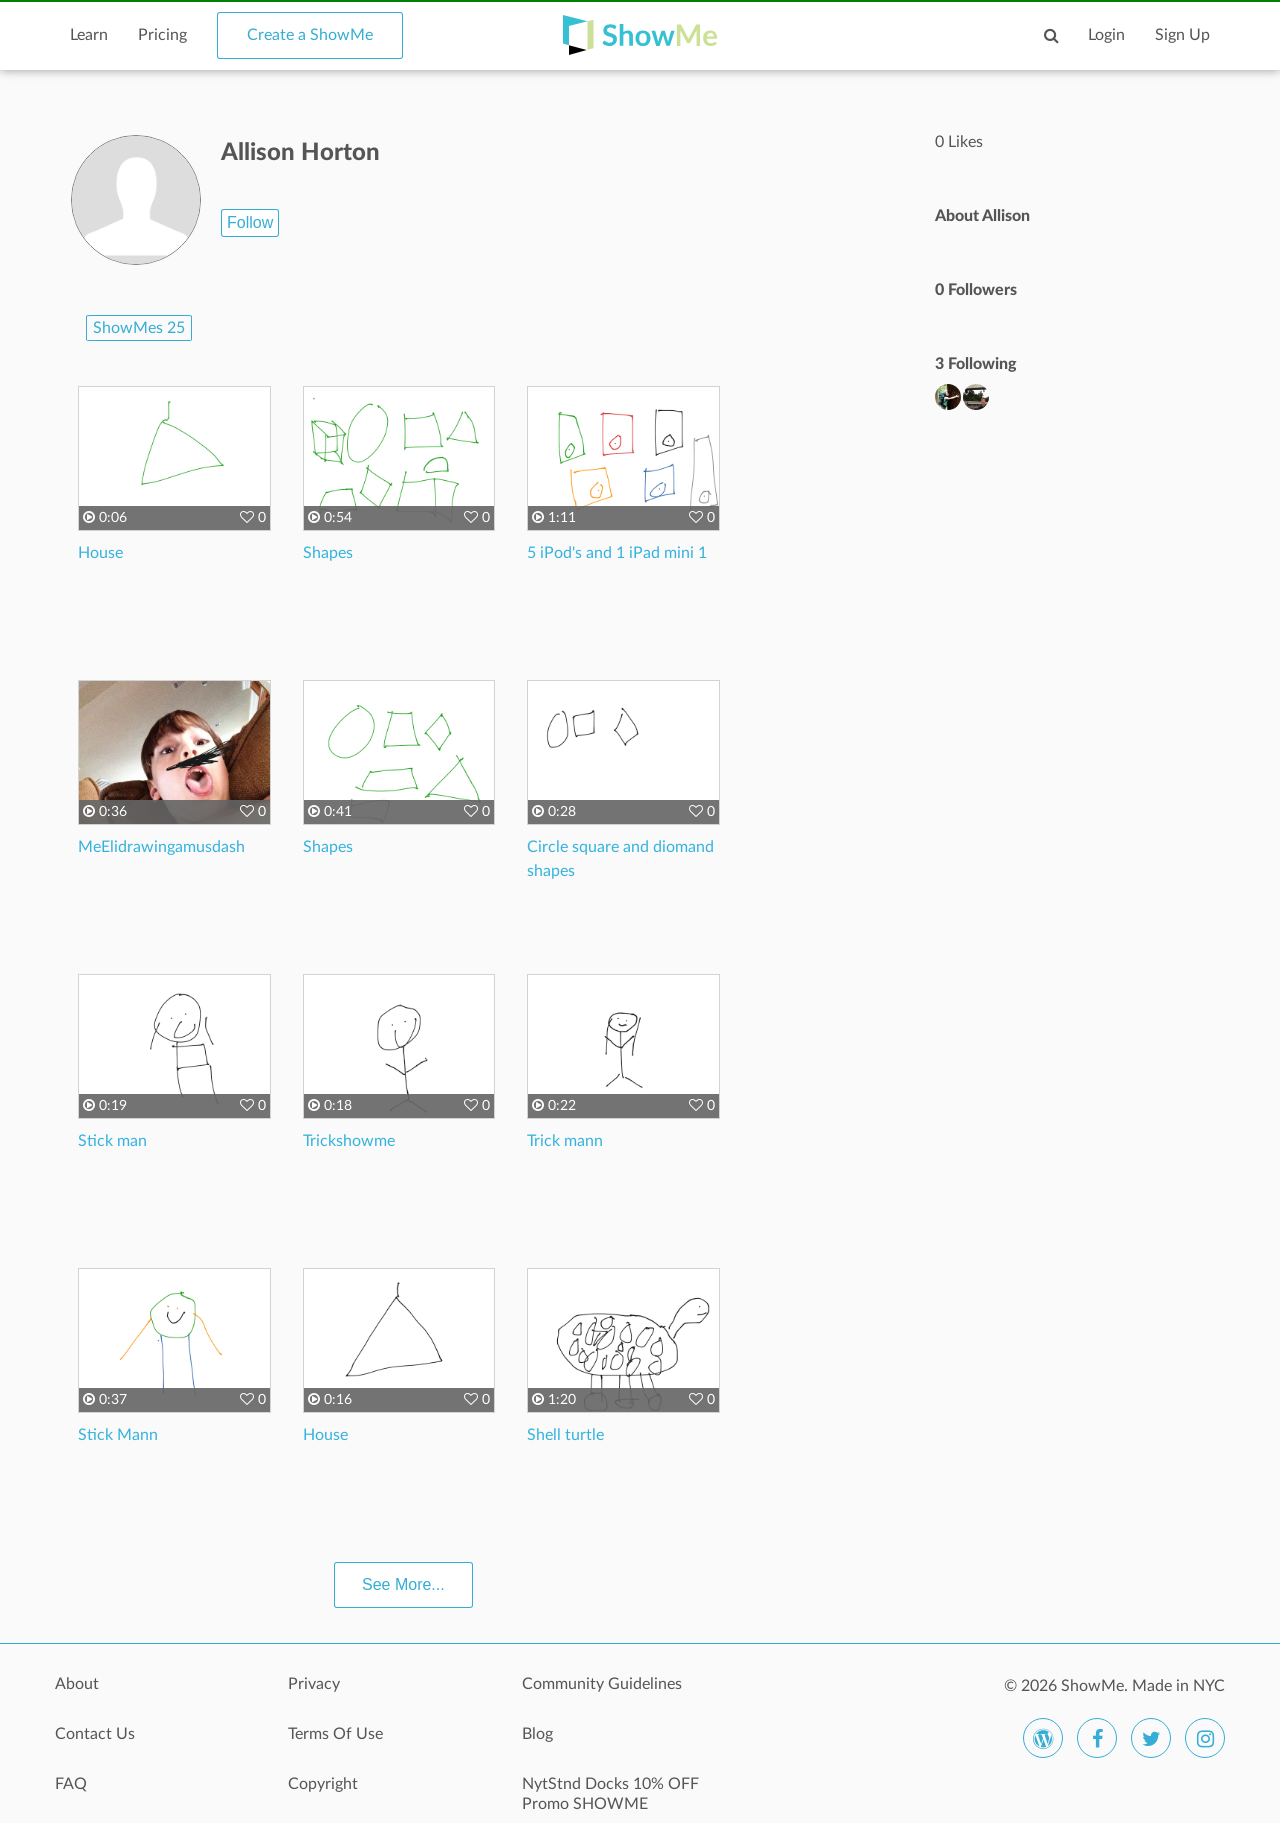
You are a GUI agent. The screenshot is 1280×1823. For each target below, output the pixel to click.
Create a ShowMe (310, 35)
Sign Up (1182, 35)
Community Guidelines (602, 1684)
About (77, 1684)
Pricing (162, 35)
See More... (403, 1584)
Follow (250, 222)
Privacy (314, 1684)
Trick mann (565, 1141)
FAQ (71, 1784)
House (100, 553)
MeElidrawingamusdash (161, 847)
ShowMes (139, 328)
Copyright (323, 1784)
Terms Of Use (335, 1734)
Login (1106, 35)
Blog (537, 1734)
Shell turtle (565, 1435)
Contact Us (95, 1734)
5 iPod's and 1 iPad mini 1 (617, 553)
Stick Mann (118, 1435)
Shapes (328, 553)
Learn (89, 35)
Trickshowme (349, 1141)
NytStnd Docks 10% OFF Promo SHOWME (610, 1794)
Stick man (112, 1141)
